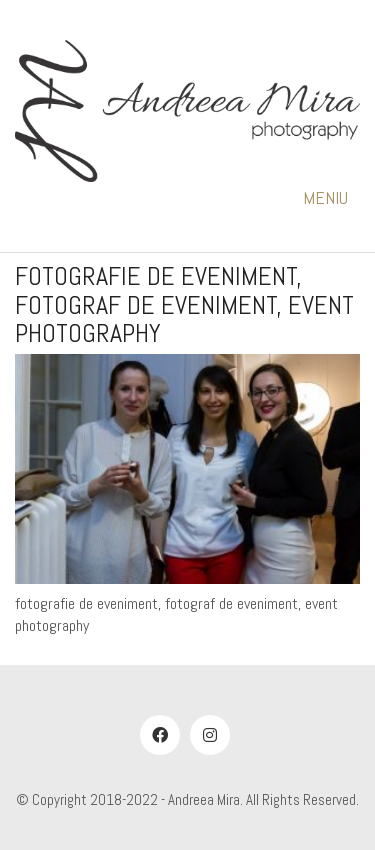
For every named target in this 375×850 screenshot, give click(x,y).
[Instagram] (210, 735)
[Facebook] (160, 735)
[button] (331, 198)
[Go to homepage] (187, 112)
